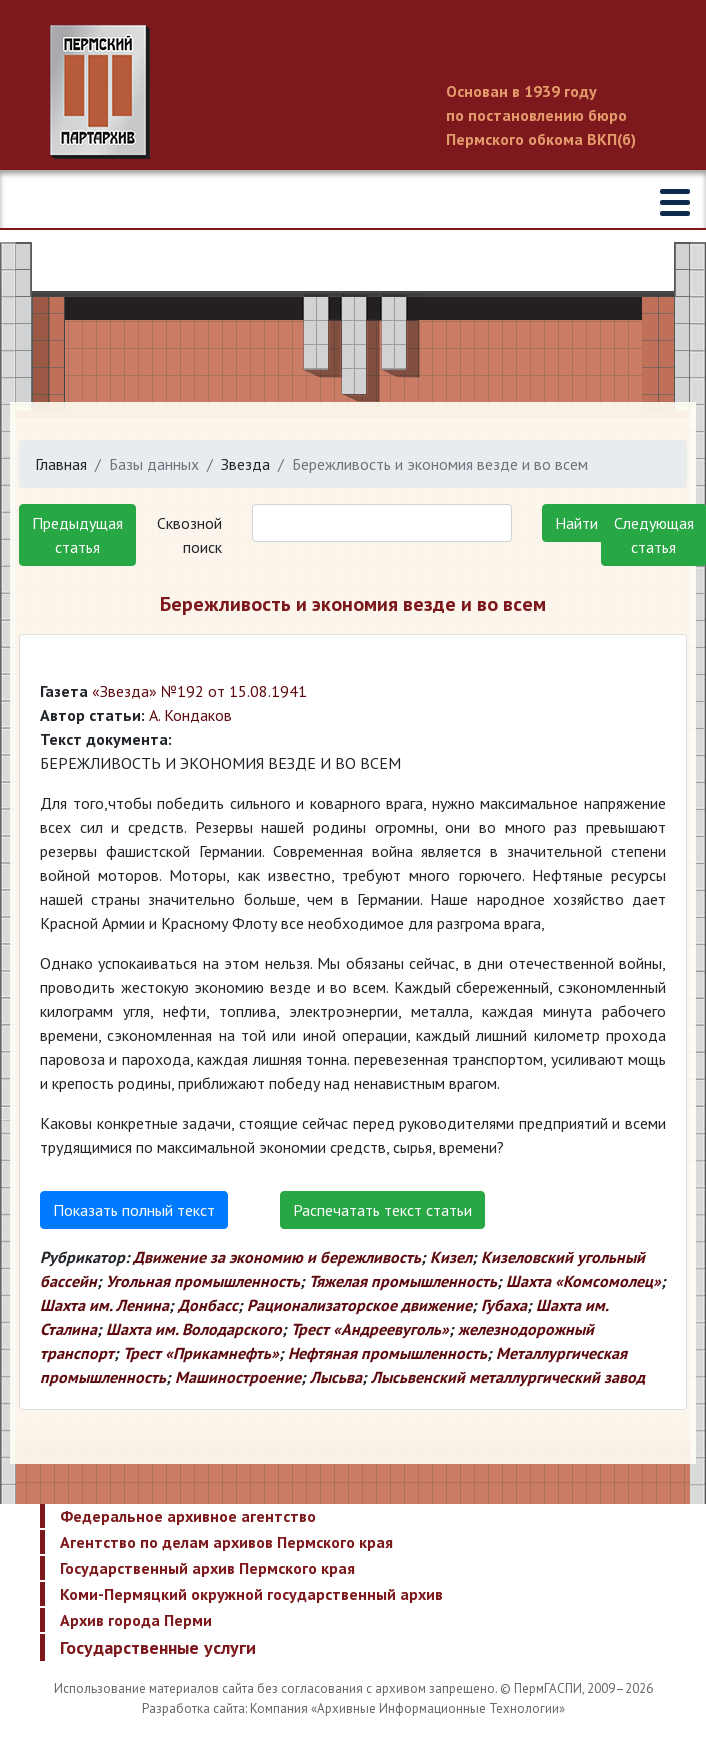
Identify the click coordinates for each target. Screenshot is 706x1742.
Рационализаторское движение (359, 1305)
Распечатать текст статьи (382, 1210)
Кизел (451, 1257)
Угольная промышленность (203, 1281)
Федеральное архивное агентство (188, 1516)
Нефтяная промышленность (387, 1353)
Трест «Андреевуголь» (370, 1329)
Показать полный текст (134, 1210)
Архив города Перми (136, 1620)
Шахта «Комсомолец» (583, 1281)
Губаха (504, 1305)
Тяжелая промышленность (403, 1281)
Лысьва (336, 1377)
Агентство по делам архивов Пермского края (226, 1542)
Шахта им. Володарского (194, 1329)
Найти (576, 523)
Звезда (245, 464)
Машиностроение (238, 1377)
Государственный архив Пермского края (207, 1568)
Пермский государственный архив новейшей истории (353, 92)
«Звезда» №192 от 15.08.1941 (199, 691)
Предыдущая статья (77, 535)
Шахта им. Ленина (104, 1305)
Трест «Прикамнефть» (201, 1353)
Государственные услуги (158, 1647)
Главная (61, 464)
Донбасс (208, 1305)
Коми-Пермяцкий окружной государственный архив (251, 1594)
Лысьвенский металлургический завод (508, 1377)
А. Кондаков (190, 715)
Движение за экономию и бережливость (277, 1257)
